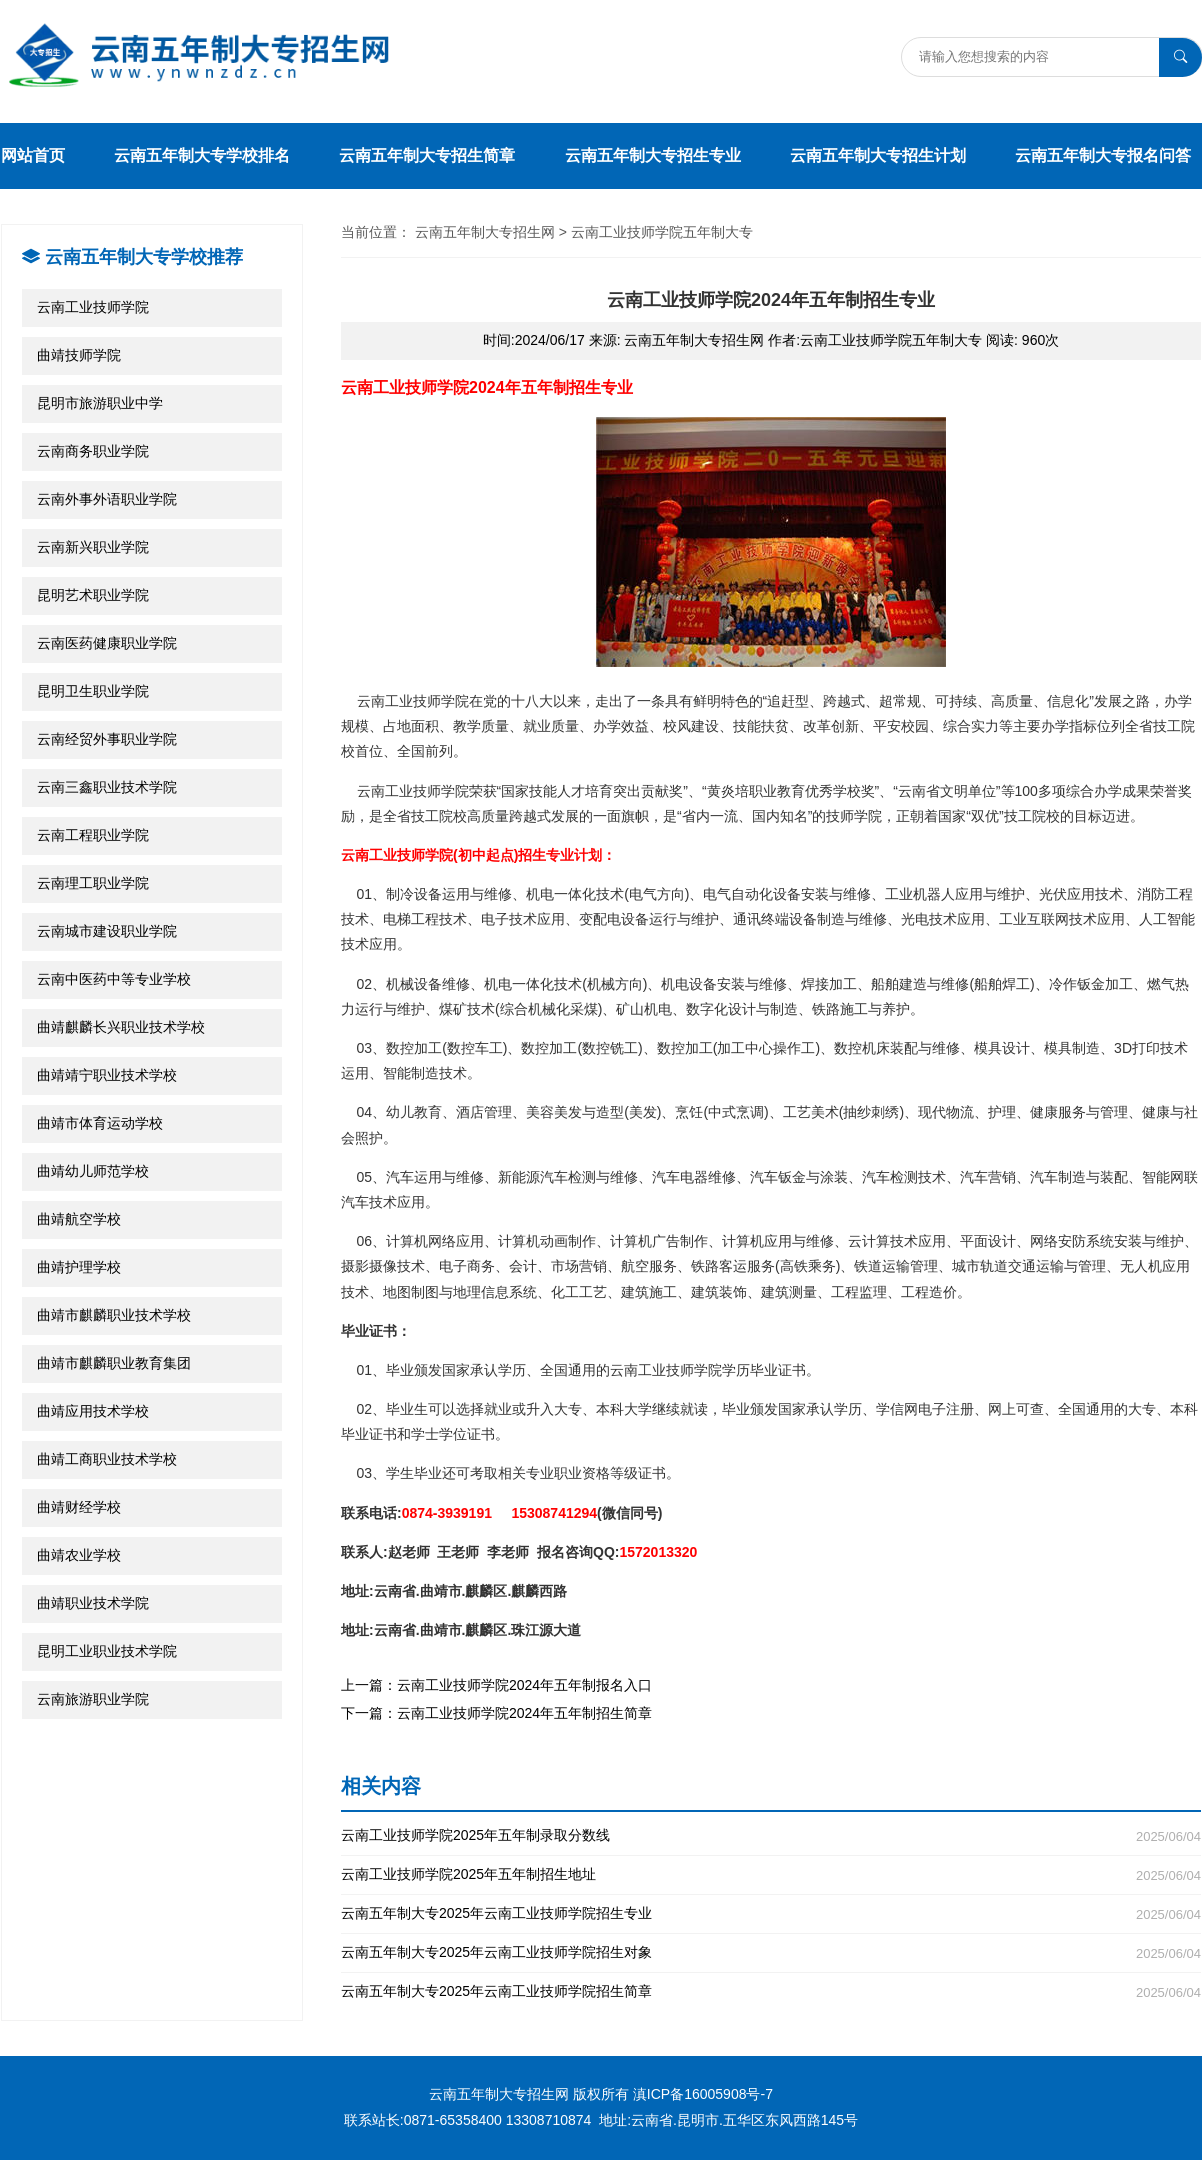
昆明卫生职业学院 (93, 691)
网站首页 (33, 155)
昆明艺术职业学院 (93, 595)
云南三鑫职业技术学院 (107, 787)
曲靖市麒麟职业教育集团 (114, 1363)
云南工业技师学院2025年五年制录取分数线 (771, 1835)
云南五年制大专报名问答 (1103, 155)
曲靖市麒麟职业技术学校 (114, 1315)
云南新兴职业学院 (93, 547)
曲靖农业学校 (79, 1555)
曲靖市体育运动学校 (100, 1123)
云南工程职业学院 (93, 835)
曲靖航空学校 (79, 1219)
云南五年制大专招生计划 (878, 155)
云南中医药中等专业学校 (114, 979)
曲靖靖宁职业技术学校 (107, 1075)
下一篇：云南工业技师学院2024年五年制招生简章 (496, 1713)
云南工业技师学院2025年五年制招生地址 (771, 1874)
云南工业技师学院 (93, 307)
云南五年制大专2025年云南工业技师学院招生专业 (771, 1913)
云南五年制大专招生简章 (427, 155)
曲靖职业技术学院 (93, 1603)
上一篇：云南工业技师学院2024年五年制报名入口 (496, 1685)
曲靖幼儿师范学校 (93, 1171)
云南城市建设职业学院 (107, 931)
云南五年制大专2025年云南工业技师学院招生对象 (771, 1952)
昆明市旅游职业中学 (100, 403)
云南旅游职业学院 (93, 1699)
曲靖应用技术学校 (93, 1411)
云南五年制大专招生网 (485, 232)
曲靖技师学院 (79, 355)
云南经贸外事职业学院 (107, 739)
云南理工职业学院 (93, 883)
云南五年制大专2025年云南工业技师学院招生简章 (771, 1991)
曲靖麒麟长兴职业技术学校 (121, 1027)
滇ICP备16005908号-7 (703, 2094)
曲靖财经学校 (79, 1507)
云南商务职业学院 (93, 451)
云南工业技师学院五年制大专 (662, 232)
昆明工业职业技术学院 (107, 1651)
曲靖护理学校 (79, 1267)
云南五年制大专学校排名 (202, 155)
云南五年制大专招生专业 (653, 155)
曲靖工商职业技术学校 (107, 1459)
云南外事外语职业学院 (107, 499)
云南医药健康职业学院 (107, 643)
